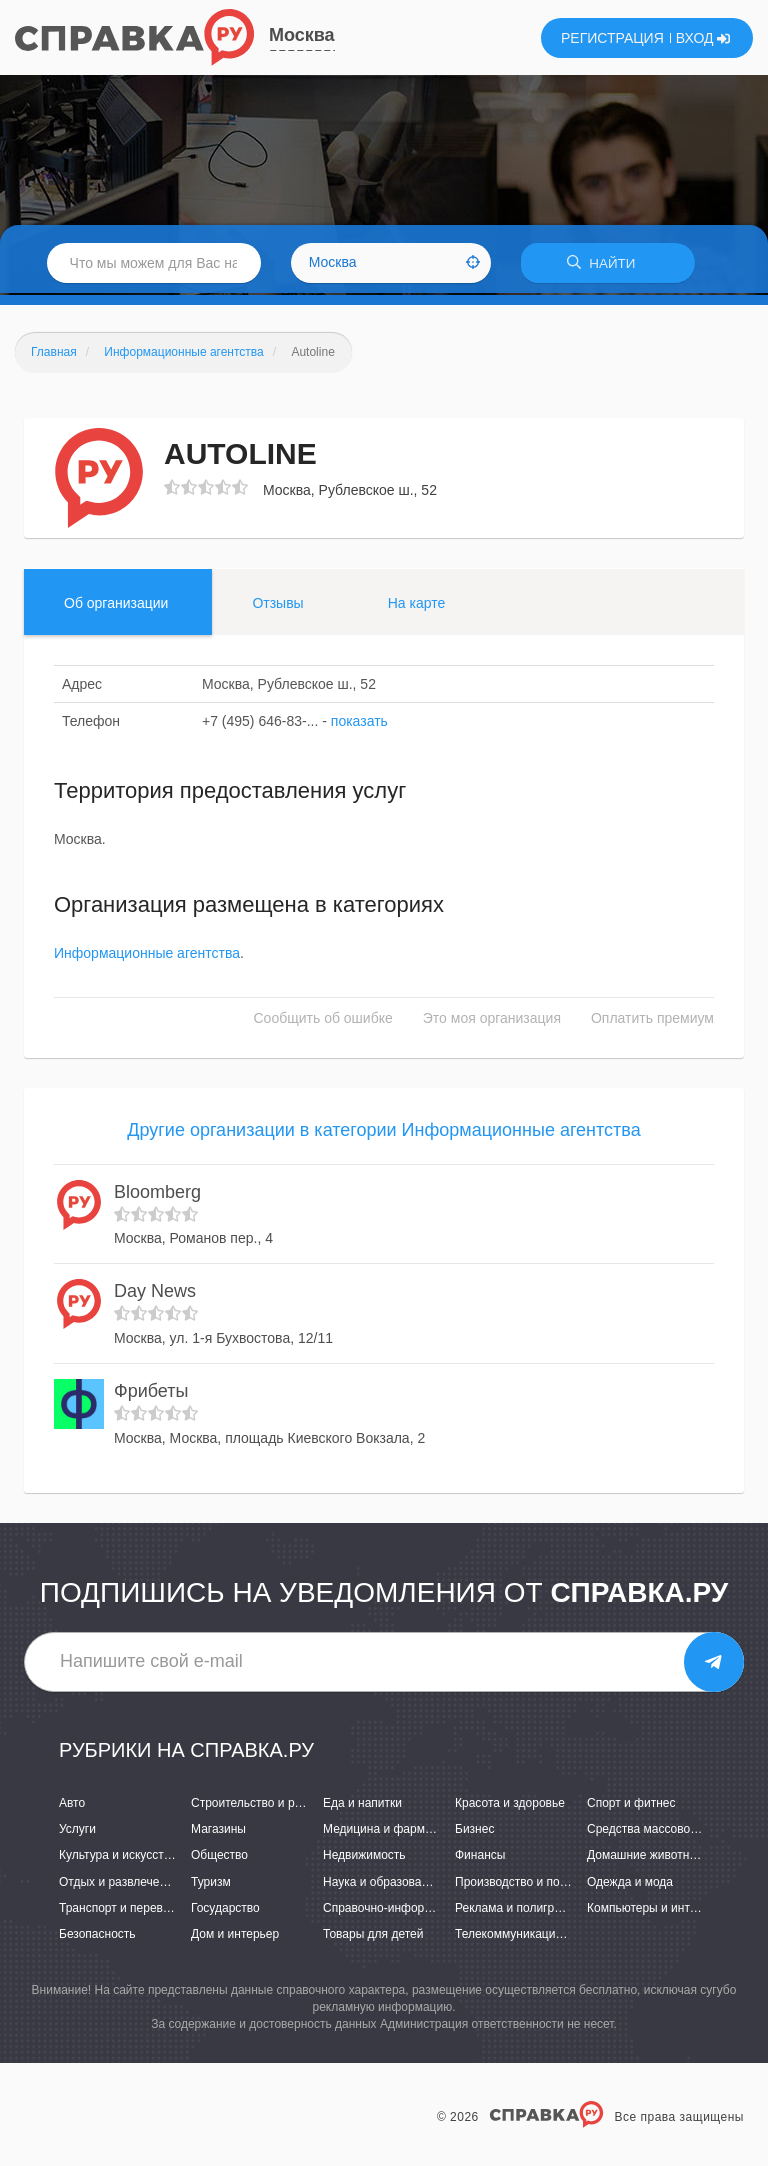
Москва (302, 35)
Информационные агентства (147, 956)
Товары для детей (373, 1936)
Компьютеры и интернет (654, 1910)
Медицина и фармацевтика (399, 1832)
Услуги (77, 1832)
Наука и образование (382, 1884)
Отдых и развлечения (119, 1884)
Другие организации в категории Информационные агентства (383, 1133)
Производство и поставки (525, 1884)
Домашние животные (646, 1858)
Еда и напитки (362, 1805)
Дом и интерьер (235, 1936)
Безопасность (97, 1936)
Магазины (218, 1832)
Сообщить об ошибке (323, 1021)
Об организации (116, 605)
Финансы (480, 1858)
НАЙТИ (608, 264)
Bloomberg (157, 1194)
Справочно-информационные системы (431, 1910)
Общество (219, 1858)
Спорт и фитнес (631, 1805)
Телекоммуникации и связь (530, 1936)
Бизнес (474, 1832)
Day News (155, 1294)
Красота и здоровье (510, 1805)
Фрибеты (151, 1393)
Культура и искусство (118, 1858)
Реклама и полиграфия (519, 1910)
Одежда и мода (630, 1884)
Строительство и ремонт (259, 1805)
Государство (225, 1910)
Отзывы (277, 605)
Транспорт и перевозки (123, 1910)
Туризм (211, 1884)
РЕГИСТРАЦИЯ (612, 38)
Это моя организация (492, 1021)
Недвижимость (364, 1858)
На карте (417, 605)
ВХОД (703, 38)
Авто (72, 1805)
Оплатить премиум (652, 1021)
